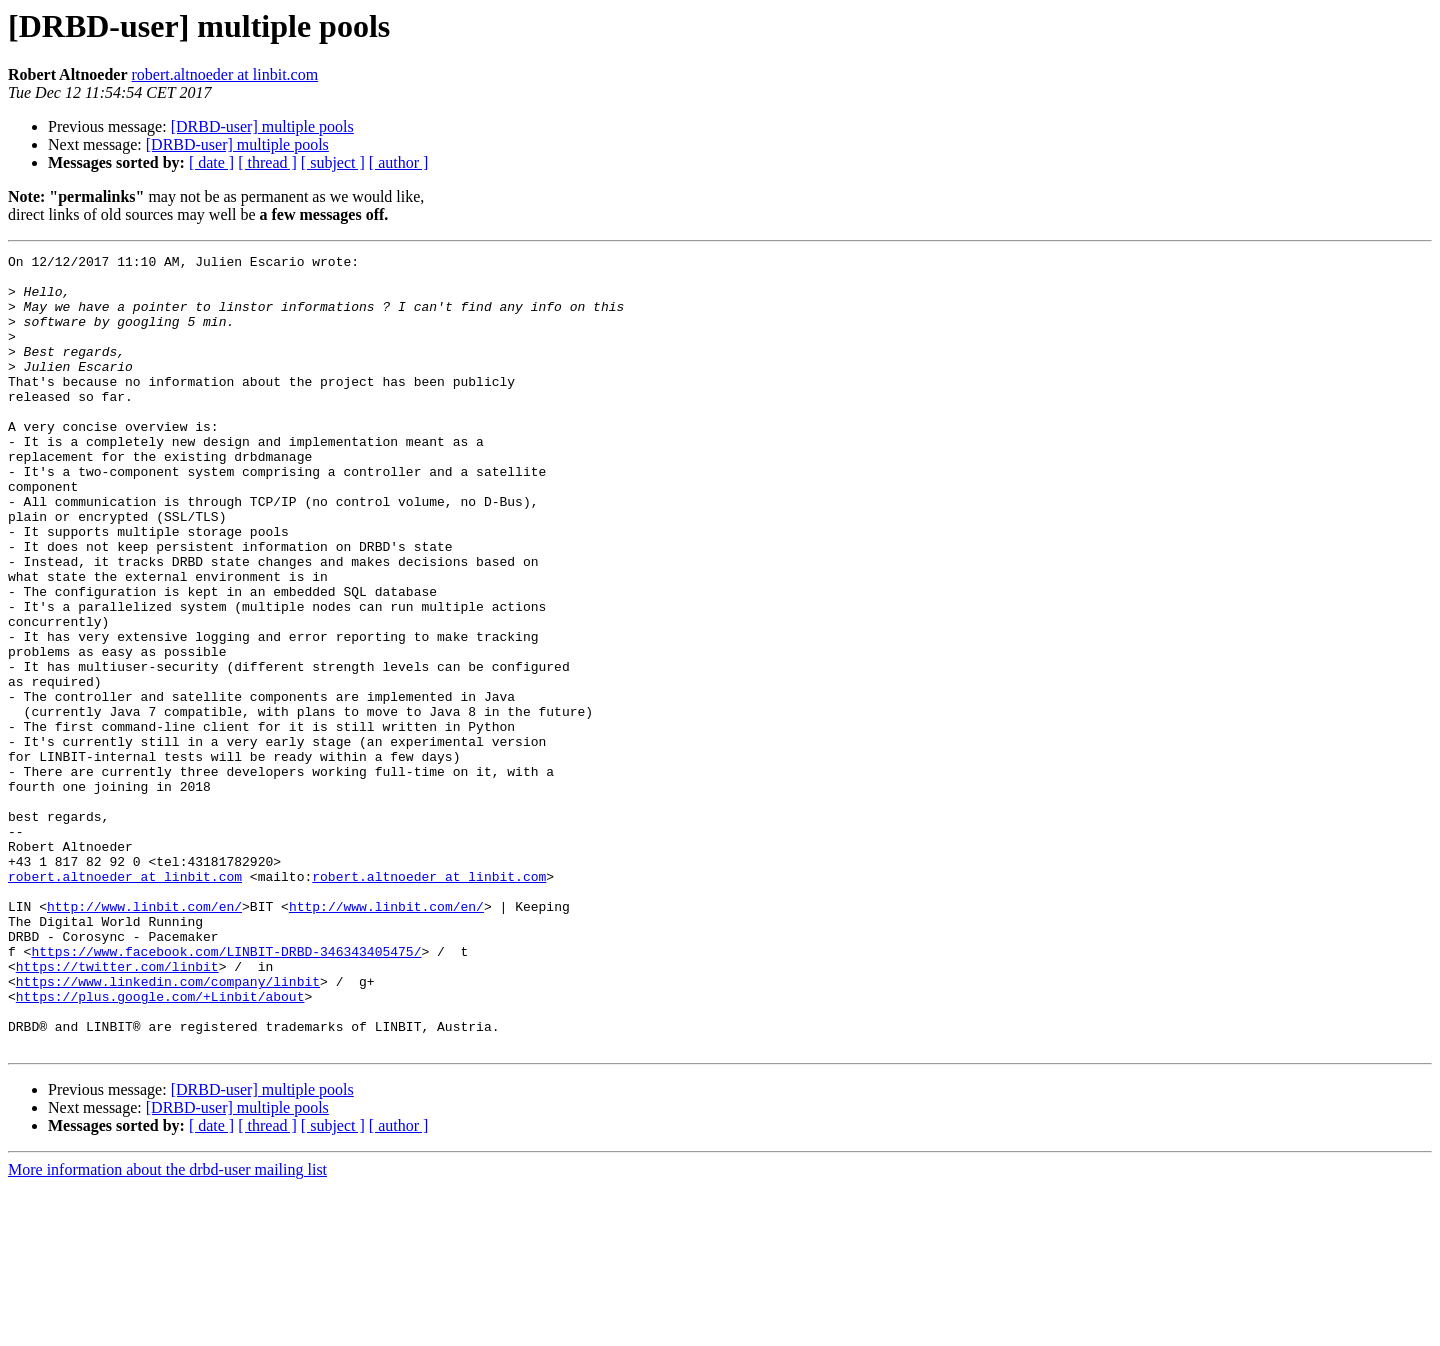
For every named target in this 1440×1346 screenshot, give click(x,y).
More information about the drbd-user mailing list (167, 1328)
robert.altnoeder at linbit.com (225, 74)
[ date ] (211, 162)
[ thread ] (267, 162)
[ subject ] (333, 162)
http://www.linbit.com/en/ (144, 1038)
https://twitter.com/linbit (117, 1110)
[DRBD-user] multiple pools (262, 126)
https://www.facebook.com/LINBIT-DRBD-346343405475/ (226, 1092)
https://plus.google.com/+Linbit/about (160, 1146)
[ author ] (399, 162)
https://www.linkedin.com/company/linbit (168, 1128)
